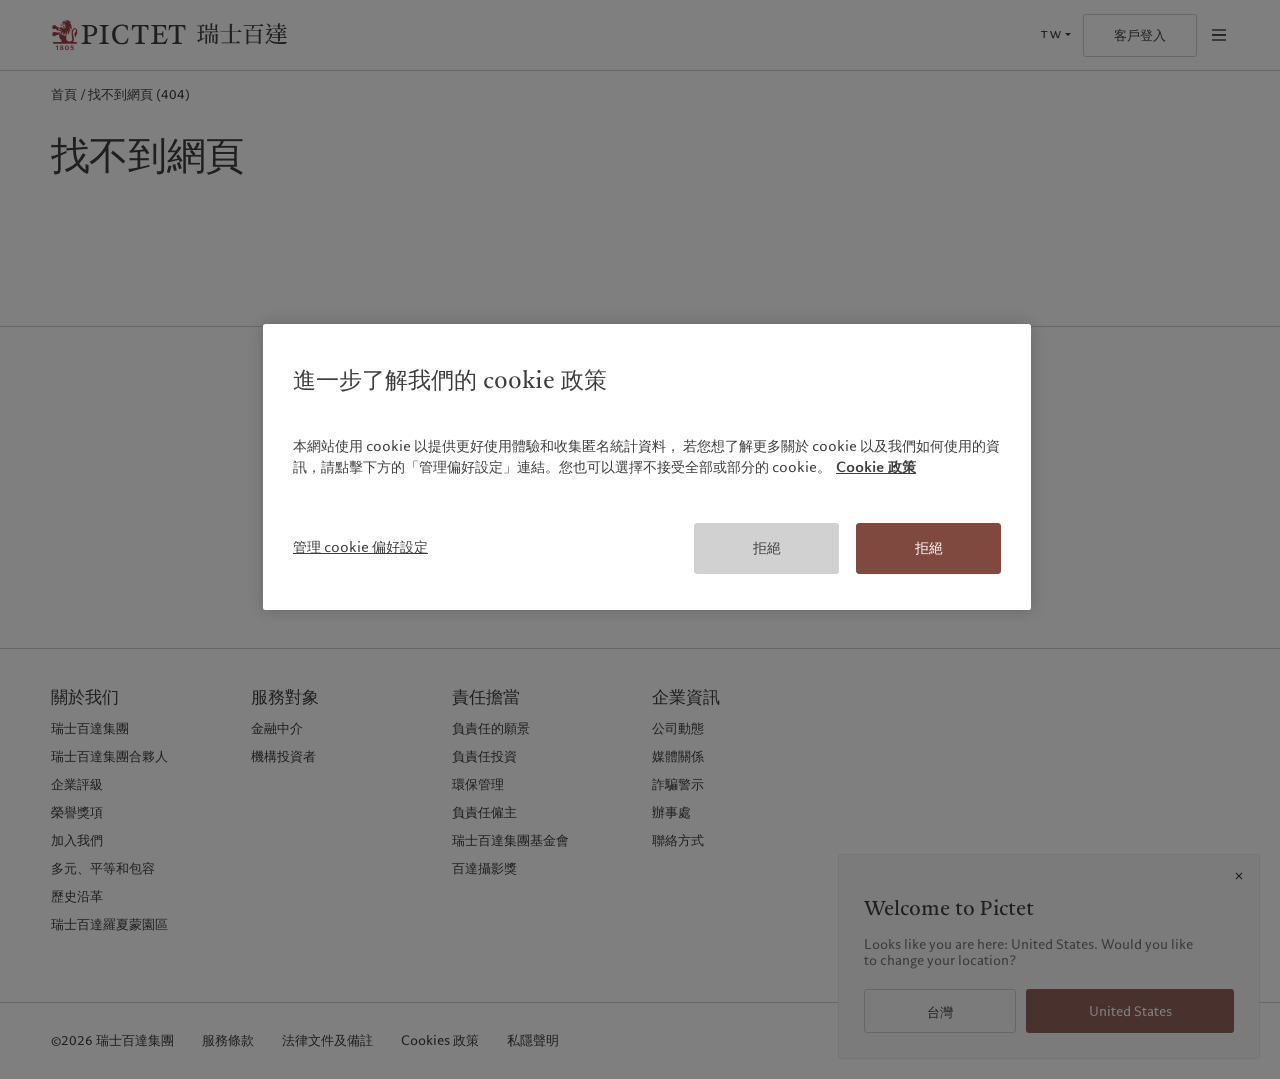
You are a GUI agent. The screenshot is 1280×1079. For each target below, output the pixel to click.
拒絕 (767, 548)
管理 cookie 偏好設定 (360, 547)
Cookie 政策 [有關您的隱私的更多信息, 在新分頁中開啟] (876, 467)
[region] (647, 467)
